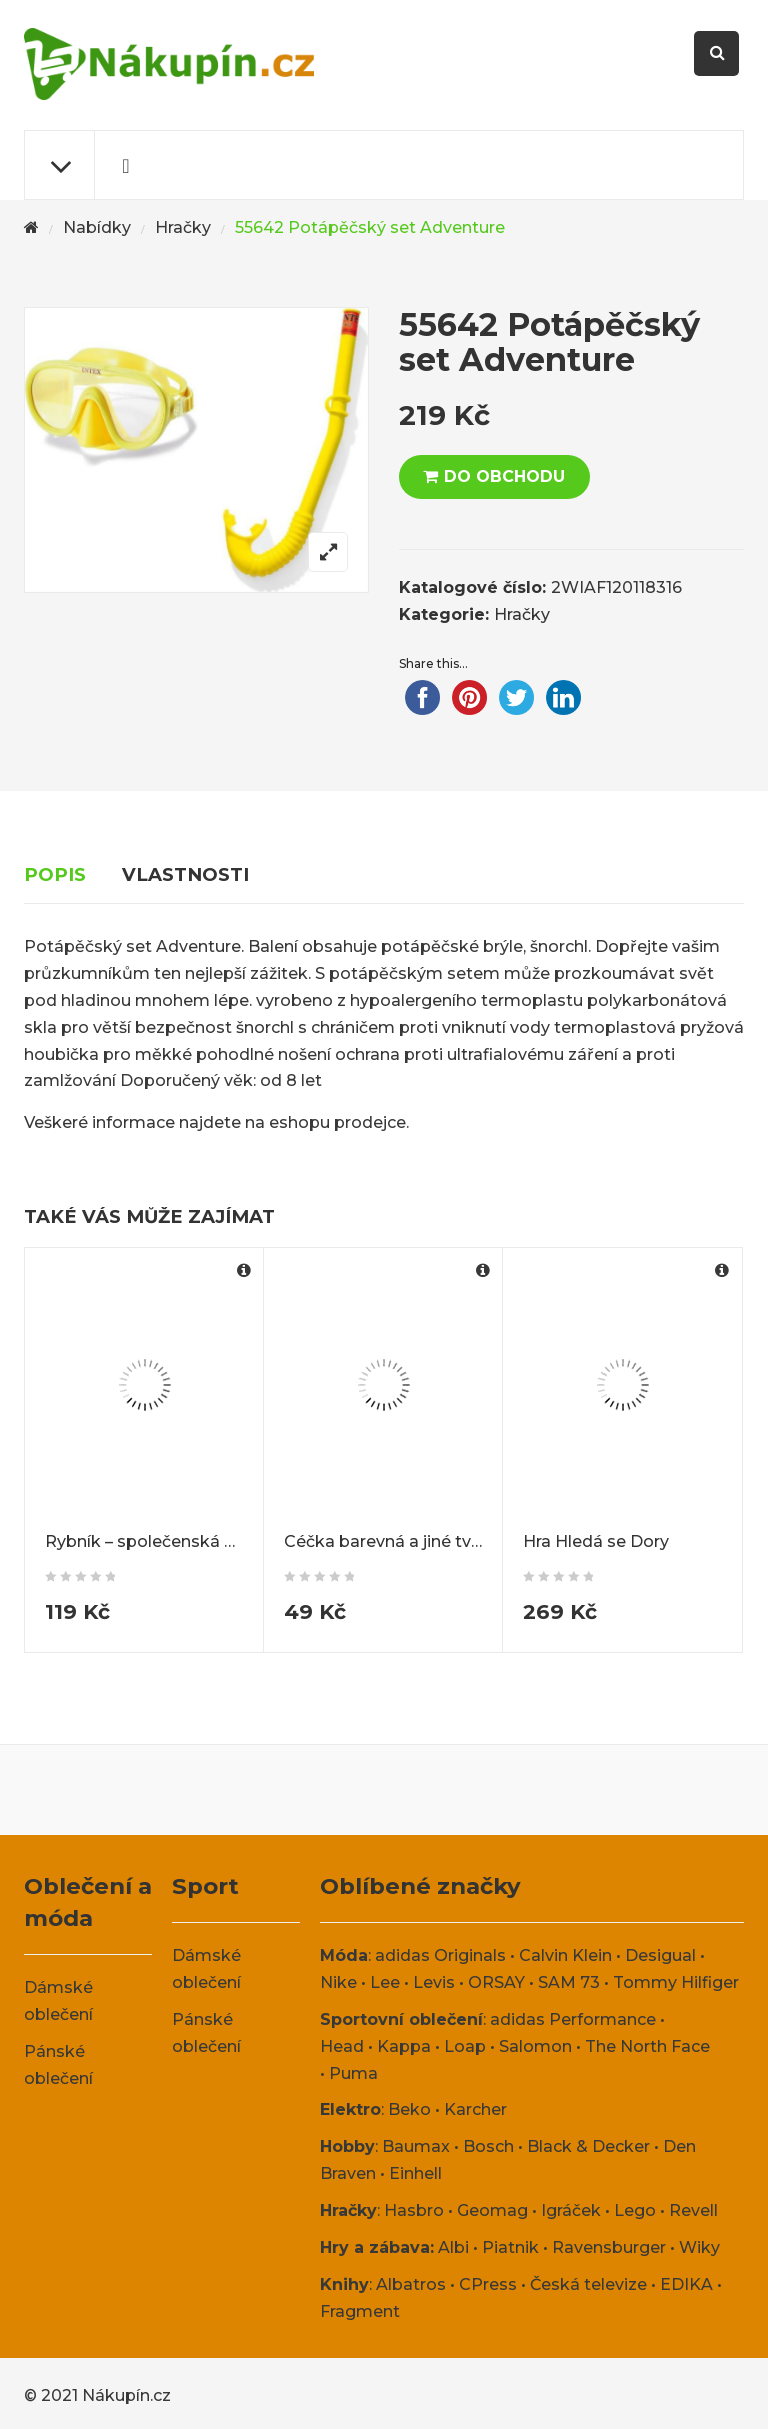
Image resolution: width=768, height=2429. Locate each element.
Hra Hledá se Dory (596, 1541)
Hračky (183, 227)
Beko (409, 2109)
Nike (338, 1982)
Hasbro (414, 2210)
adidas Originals (440, 1955)
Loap (465, 2046)
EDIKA (686, 2284)
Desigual (660, 1955)
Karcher (475, 2109)
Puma (353, 2073)
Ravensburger (609, 2247)
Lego (635, 2210)
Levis (434, 1982)
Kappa (404, 2046)
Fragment (360, 2311)
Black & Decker (588, 2146)
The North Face (647, 2046)
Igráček (571, 2210)
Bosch (488, 2146)
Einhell (415, 2173)
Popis (55, 874)
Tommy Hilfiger (676, 1982)
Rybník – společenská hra (147, 1541)
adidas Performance (573, 2019)
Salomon (535, 2046)
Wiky (699, 2247)
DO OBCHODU (504, 476)
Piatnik (510, 2247)
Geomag (492, 2210)
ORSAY (496, 1982)
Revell (693, 2210)
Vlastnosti (185, 874)
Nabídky (97, 227)
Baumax (416, 2146)
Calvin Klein (565, 1955)
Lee (385, 1982)
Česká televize (588, 2284)
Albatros (411, 2284)
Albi (453, 2247)
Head (342, 2046)
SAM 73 (569, 1982)
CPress (488, 2284)
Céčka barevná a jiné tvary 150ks (414, 1541)
